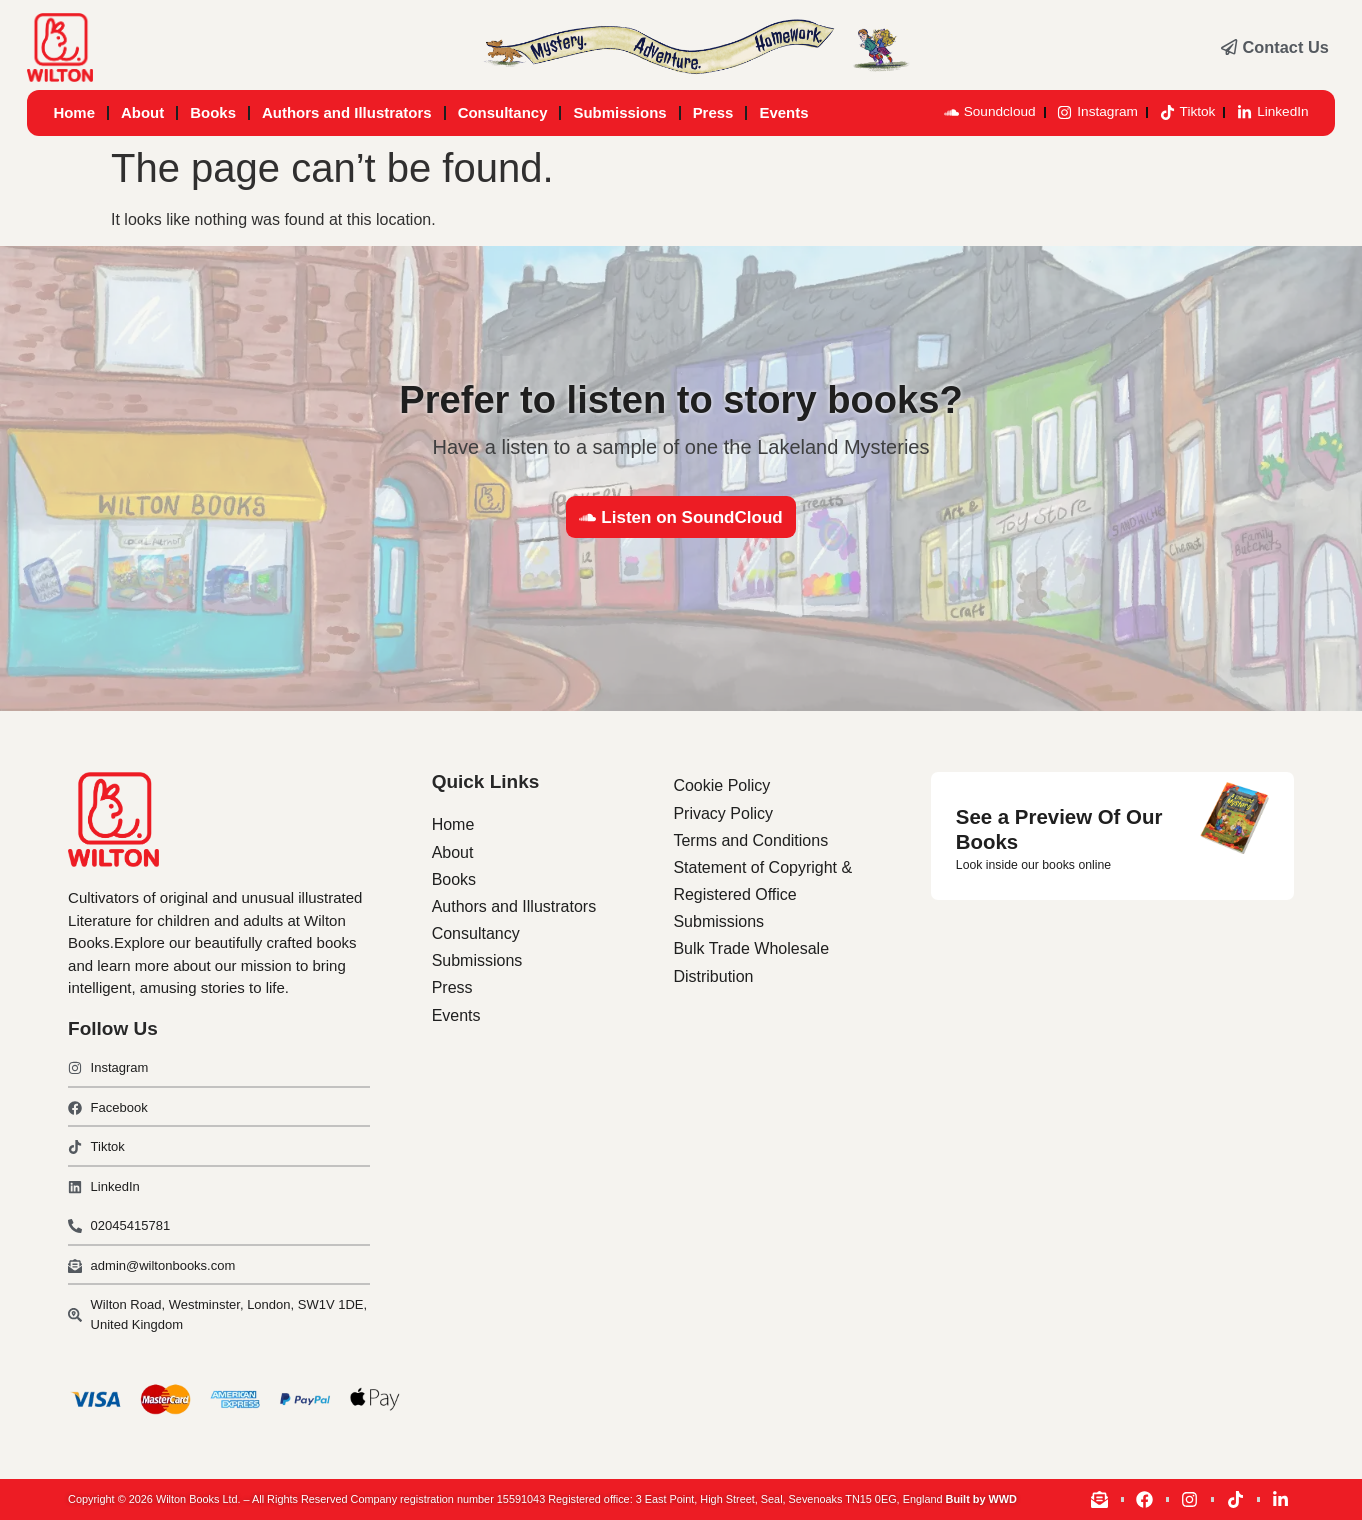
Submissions (619, 112)
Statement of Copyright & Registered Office (762, 881)
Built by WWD (981, 1499)
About (142, 112)
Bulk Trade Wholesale (751, 948)
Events (783, 112)
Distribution (713, 976)
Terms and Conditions (750, 840)
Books (213, 112)
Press (713, 112)
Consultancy (503, 112)
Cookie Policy (721, 785)
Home (74, 112)
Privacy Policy (723, 813)
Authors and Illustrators (347, 112)
